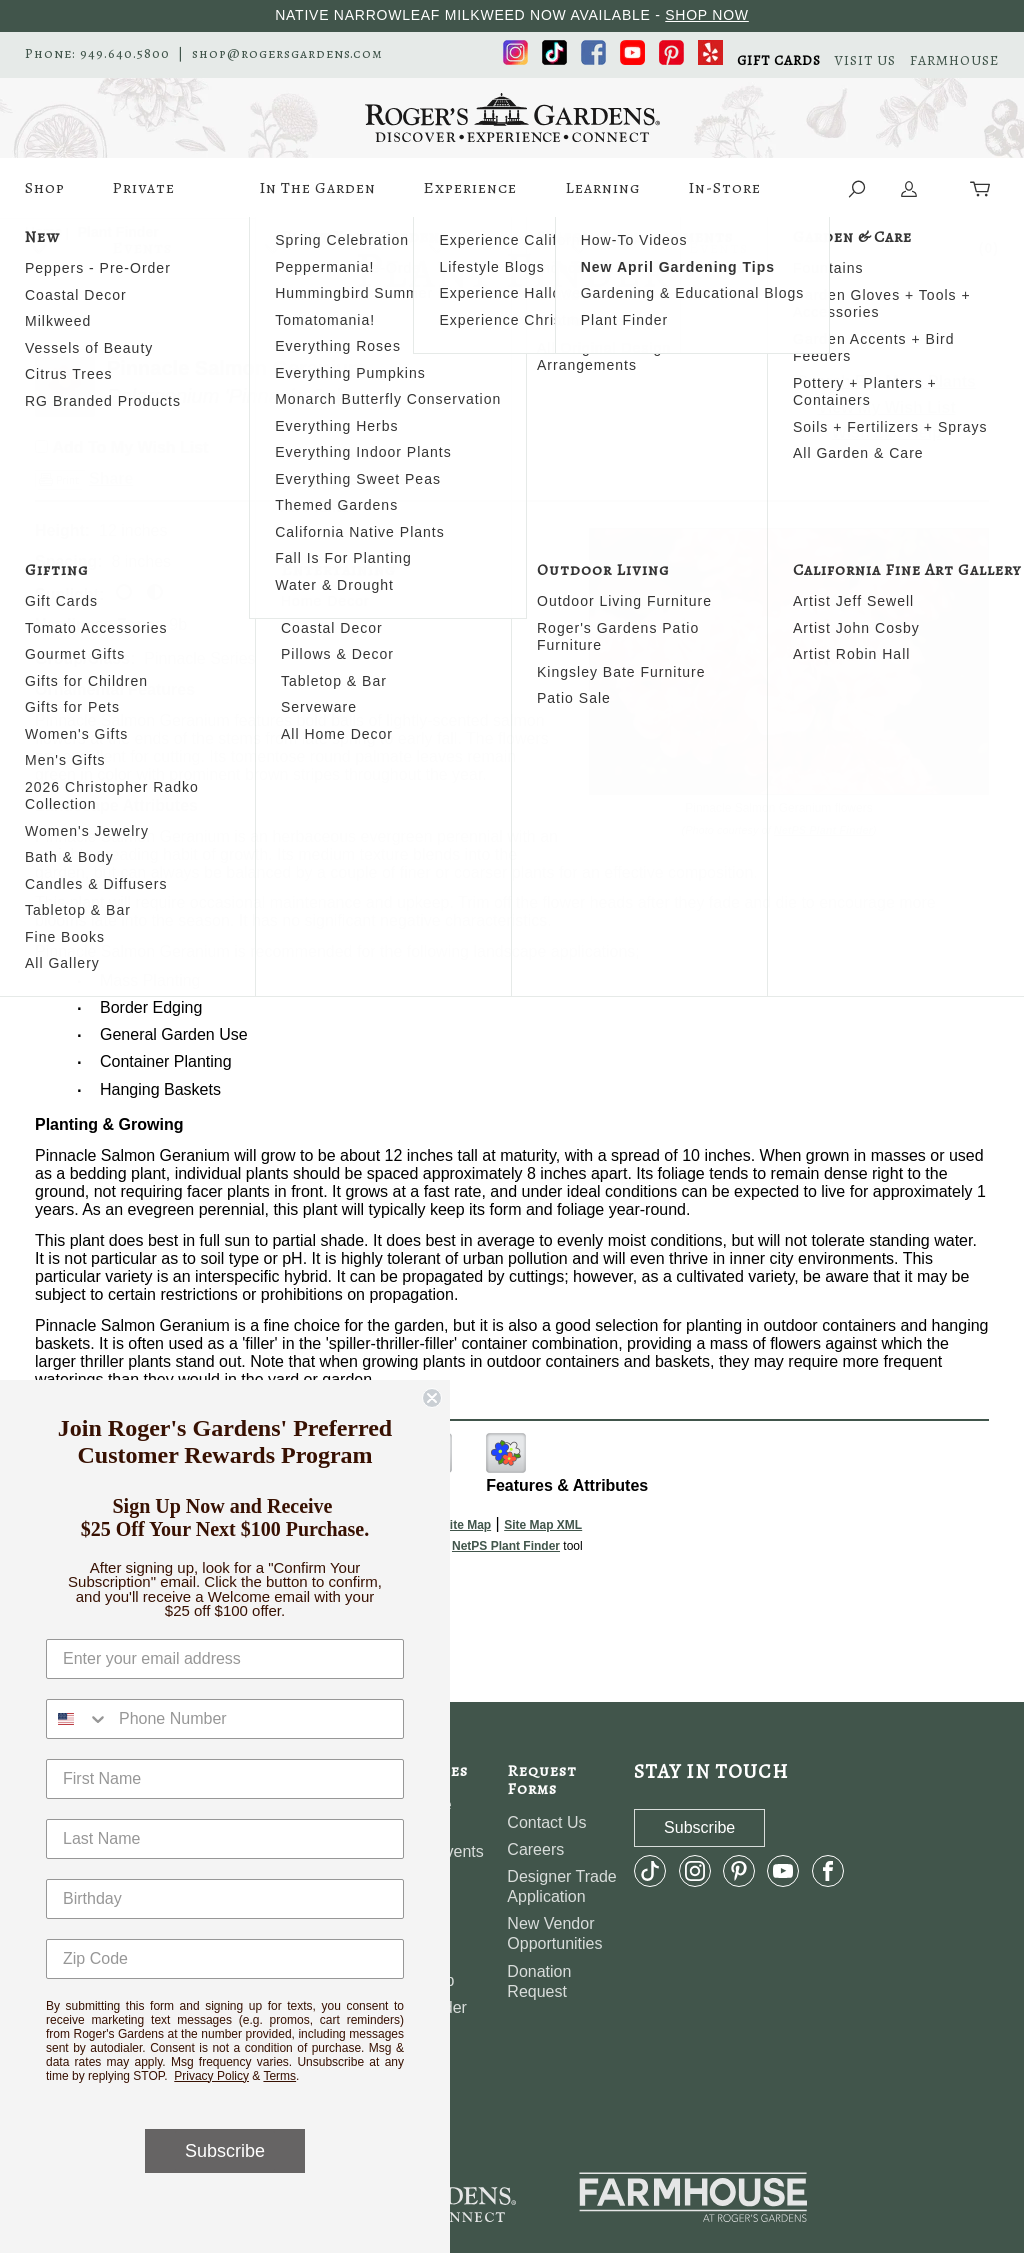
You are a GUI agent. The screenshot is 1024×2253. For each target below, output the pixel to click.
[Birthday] (225, 1899)
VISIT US (865, 61)
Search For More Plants (886, 381)
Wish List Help (887, 432)
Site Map (466, 1525)
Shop (45, 197)
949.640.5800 (125, 54)
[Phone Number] (256, 1719)
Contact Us (546, 1822)
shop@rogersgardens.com (287, 54)
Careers (535, 1849)
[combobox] (78, 1719)
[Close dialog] (432, 1398)
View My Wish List (887, 407)
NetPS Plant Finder (823, 830)
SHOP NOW (707, 15)
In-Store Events (724, 197)
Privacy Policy (211, 2076)
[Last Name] (225, 1839)
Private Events (143, 197)
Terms (279, 2076)
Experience (470, 197)
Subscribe (225, 2151)
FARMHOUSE (954, 61)
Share (111, 478)
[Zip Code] (225, 1959)
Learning (603, 197)
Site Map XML (543, 1525)
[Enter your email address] (225, 1659)
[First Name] (225, 1779)
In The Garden (317, 197)
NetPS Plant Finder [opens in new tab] (506, 1546)
